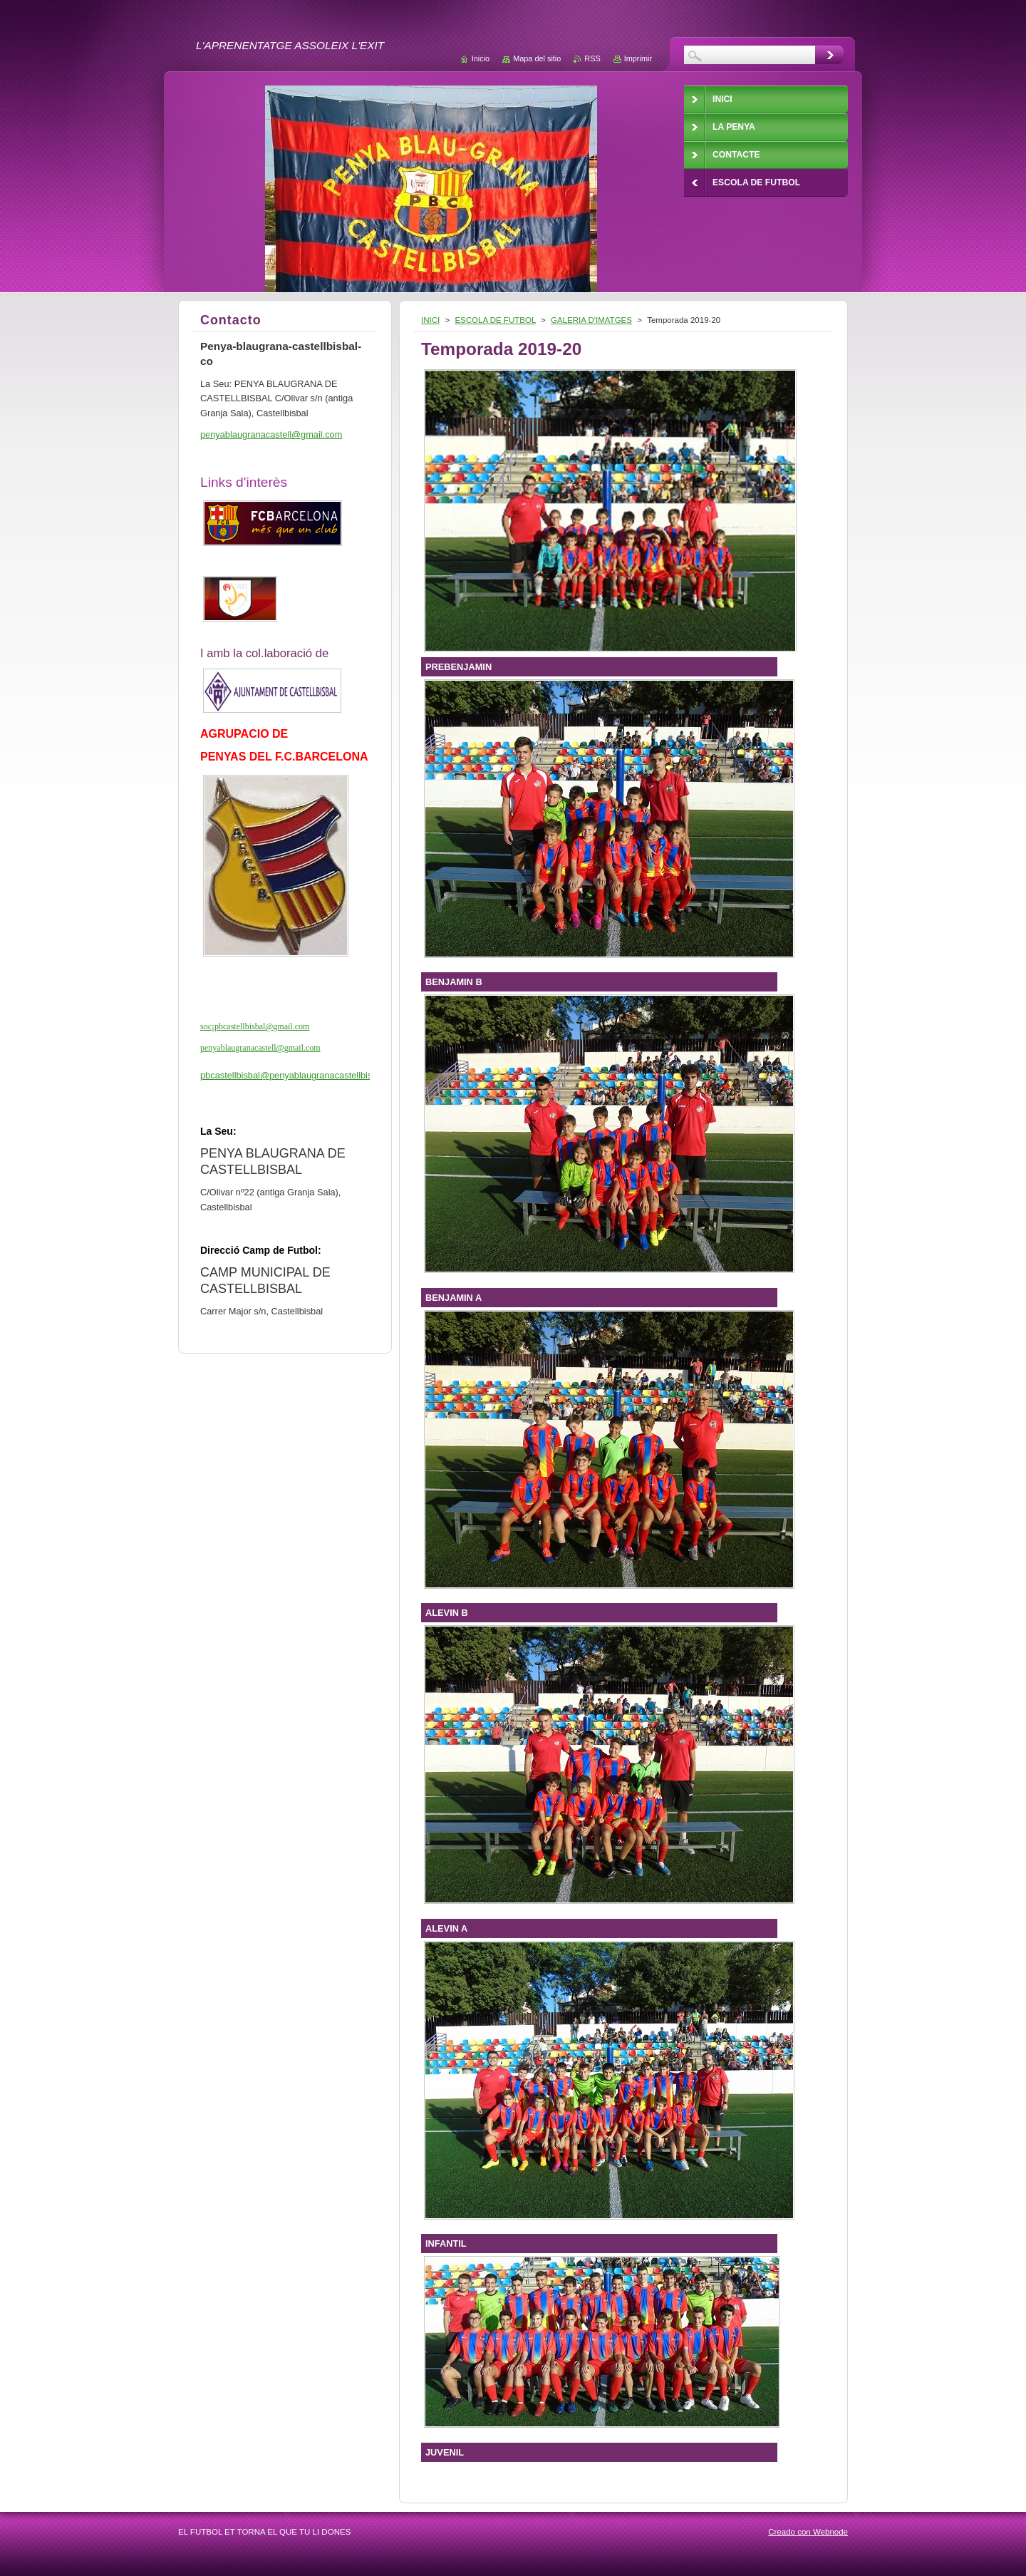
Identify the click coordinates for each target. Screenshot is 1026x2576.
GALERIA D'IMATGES (591, 320)
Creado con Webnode (808, 2532)
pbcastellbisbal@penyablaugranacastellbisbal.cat (299, 1075)
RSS (592, 58)
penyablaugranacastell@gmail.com (260, 1048)
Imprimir (638, 58)
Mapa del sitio (537, 58)
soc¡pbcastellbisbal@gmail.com (254, 1026)
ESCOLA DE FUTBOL (495, 320)
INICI (430, 320)
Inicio (480, 58)
